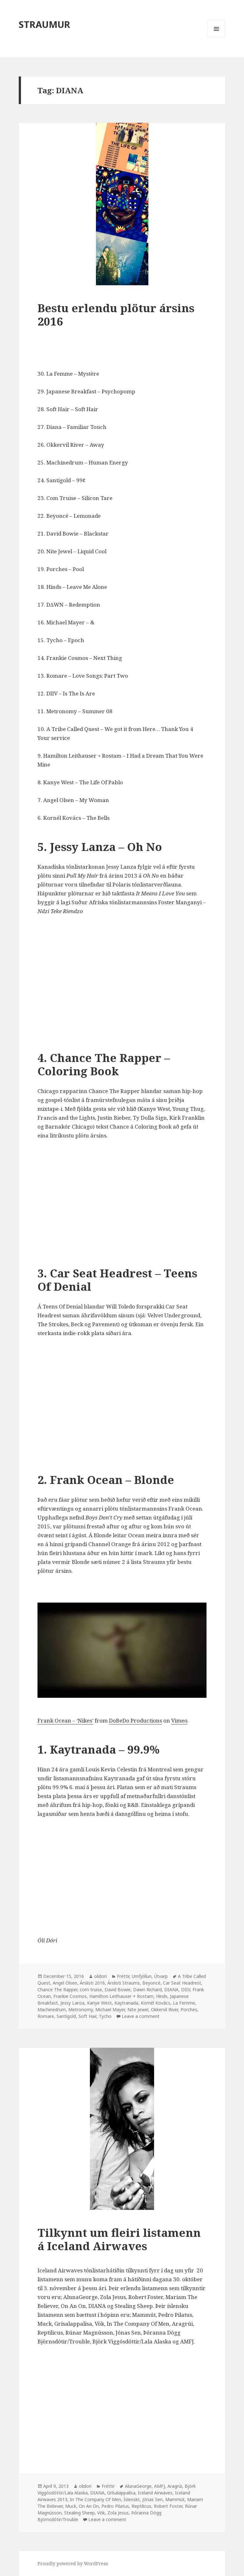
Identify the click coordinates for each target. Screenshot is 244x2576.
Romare (45, 2016)
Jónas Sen (152, 2499)
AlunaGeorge (138, 2486)
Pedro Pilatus (115, 2506)
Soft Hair (87, 2016)
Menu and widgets (216, 37)
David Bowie (118, 1989)
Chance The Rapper (57, 1989)
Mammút (175, 2499)
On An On (89, 2506)
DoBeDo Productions (135, 1720)
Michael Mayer (110, 2009)
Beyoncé (151, 1983)
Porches (188, 2009)
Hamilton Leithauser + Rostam (121, 1996)
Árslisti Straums (123, 1983)
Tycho (105, 2016)
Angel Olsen (65, 1983)
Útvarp (161, 1976)
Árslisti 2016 (92, 1983)
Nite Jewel (137, 2009)
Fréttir (123, 1976)
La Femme (184, 2003)
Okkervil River (164, 2009)
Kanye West (99, 2003)
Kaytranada (126, 2003)
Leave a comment (140, 2016)
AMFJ (159, 2486)
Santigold (66, 2016)
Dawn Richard (147, 1989)
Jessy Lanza (72, 2003)
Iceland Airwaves (155, 2493)
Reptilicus (141, 2506)
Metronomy (80, 2009)
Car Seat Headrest (182, 1983)
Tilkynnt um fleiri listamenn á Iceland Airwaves (119, 2239)
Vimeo (179, 1720)
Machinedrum (51, 2009)
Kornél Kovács (155, 2003)
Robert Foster (168, 2506)
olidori (100, 1976)
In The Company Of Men (95, 2499)
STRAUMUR (44, 24)
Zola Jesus (118, 2513)
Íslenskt (132, 2499)
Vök (101, 2513)
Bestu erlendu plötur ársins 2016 (115, 314)
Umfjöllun (142, 1976)
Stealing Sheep (79, 2513)
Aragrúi (174, 2486)
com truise (91, 1989)
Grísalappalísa (121, 2493)
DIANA (171, 1989)
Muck (70, 2506)
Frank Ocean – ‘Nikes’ (65, 1720)
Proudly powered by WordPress (72, 2563)
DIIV (185, 1989)
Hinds (161, 1996)
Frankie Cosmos (70, 1996)
